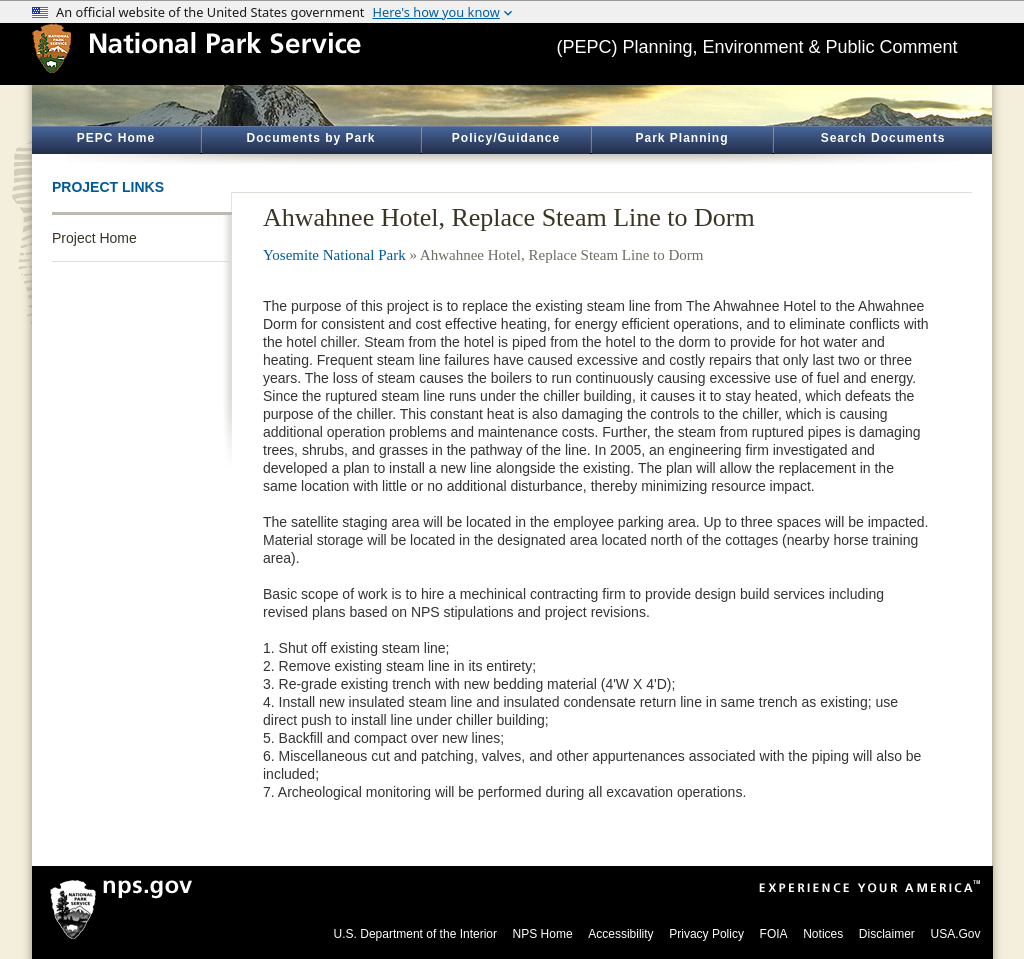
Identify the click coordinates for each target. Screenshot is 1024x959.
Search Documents (883, 138)
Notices (823, 934)
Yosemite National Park (334, 255)
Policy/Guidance (506, 138)
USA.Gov (955, 934)
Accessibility (620, 934)
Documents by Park (310, 138)
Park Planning (681, 138)
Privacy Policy (706, 934)
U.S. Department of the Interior (415, 934)
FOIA (774, 934)
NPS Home (543, 934)
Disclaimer (887, 934)
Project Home (94, 238)
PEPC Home (116, 138)
